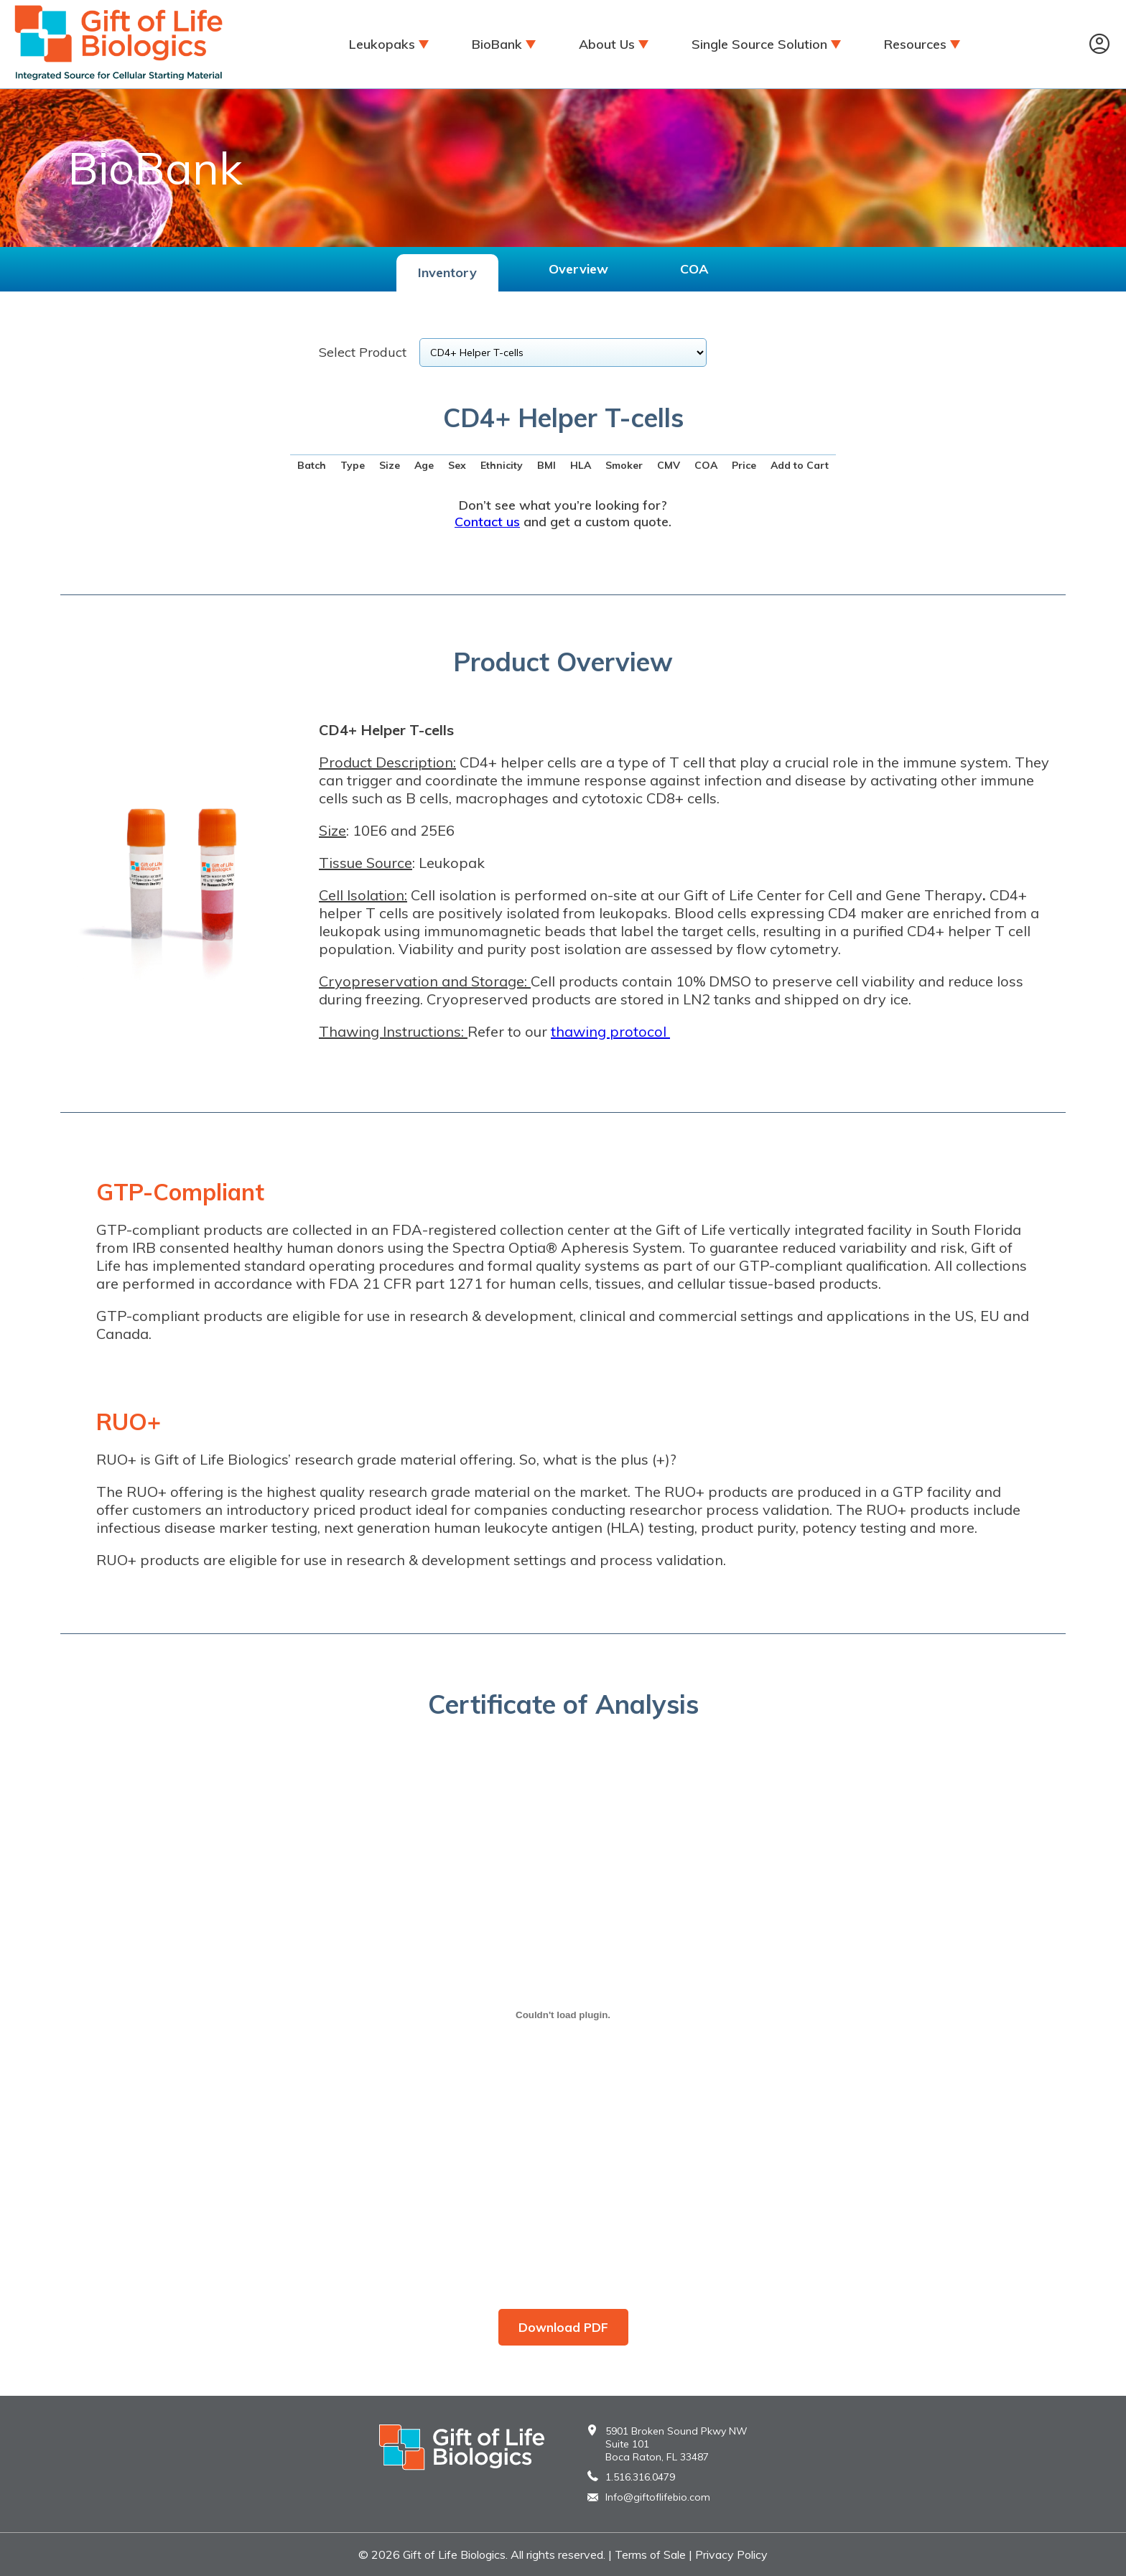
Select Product (362, 352)
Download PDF (563, 2327)
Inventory (447, 272)
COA (694, 269)
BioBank (497, 44)
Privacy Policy (731, 2554)
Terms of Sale (650, 2554)
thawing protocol (608, 1031)
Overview (578, 269)
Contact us (487, 521)
